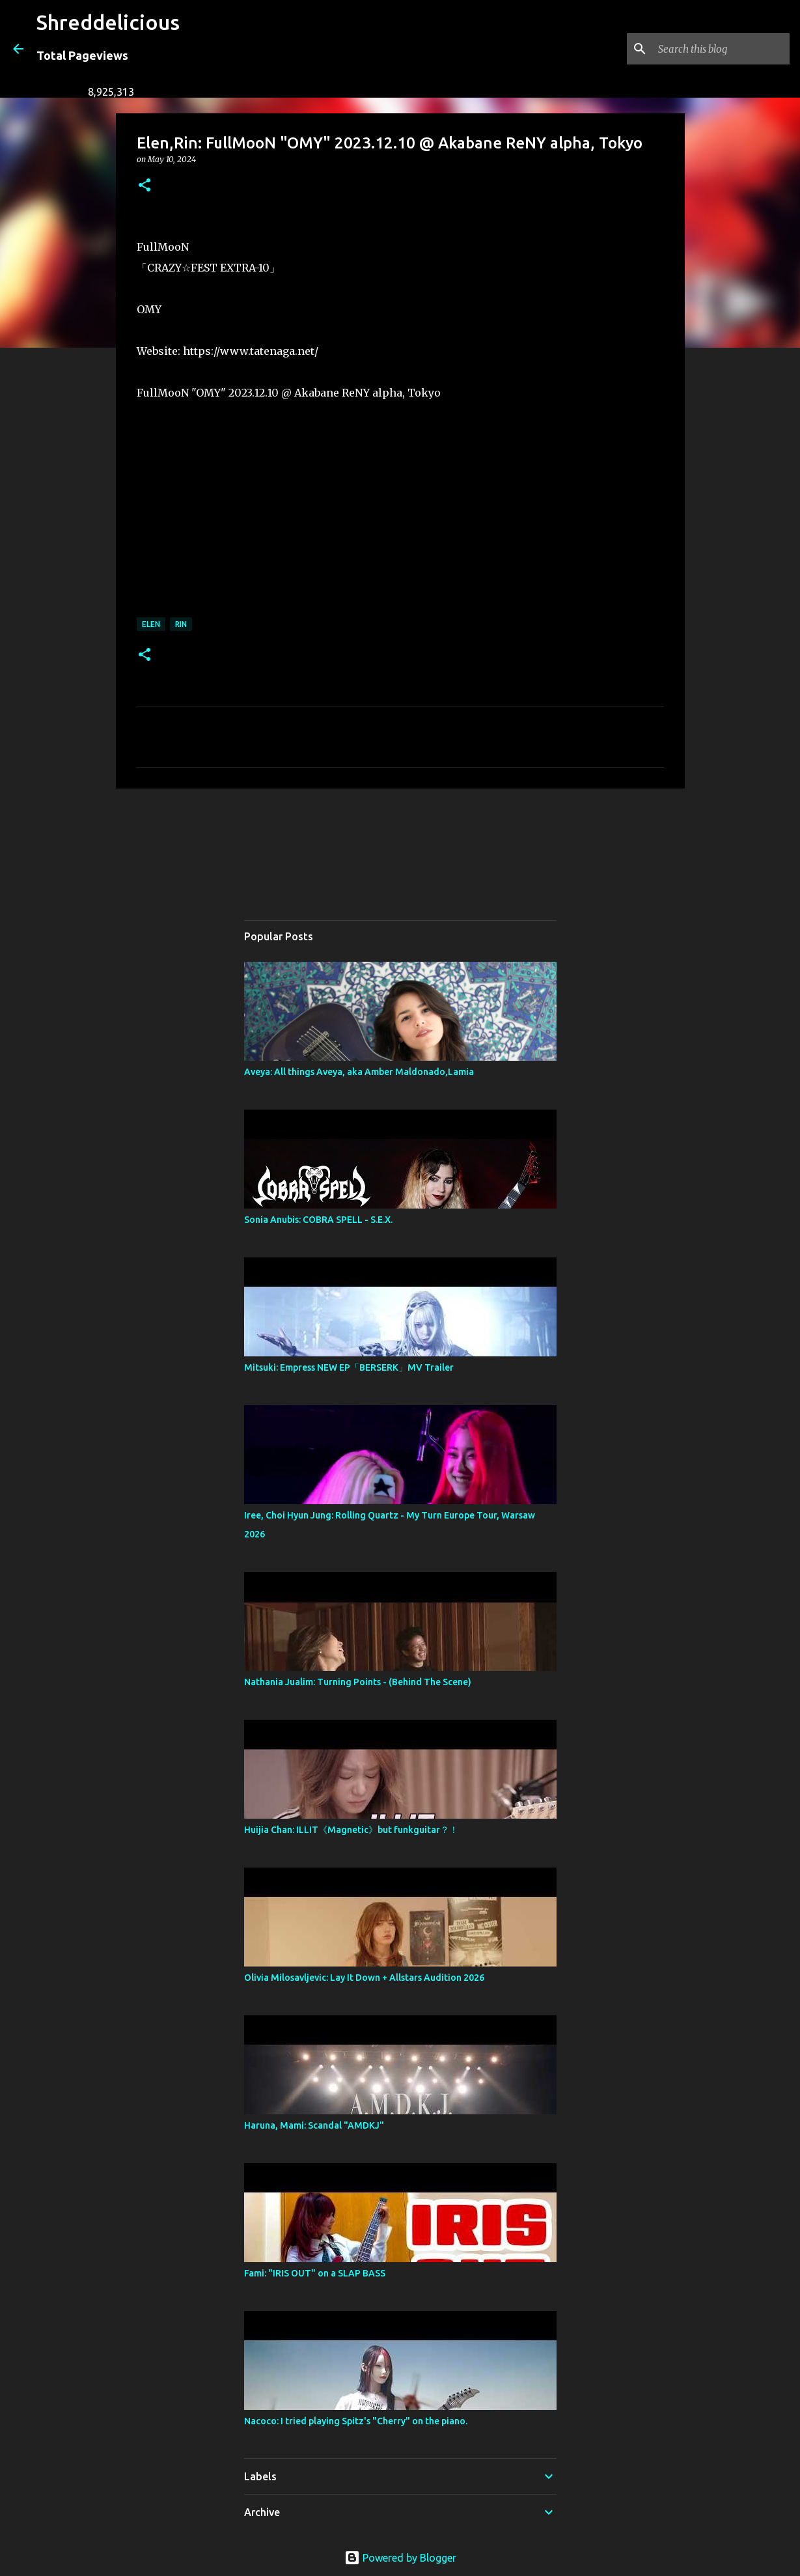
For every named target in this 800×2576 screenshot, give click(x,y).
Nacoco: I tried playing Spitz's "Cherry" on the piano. (355, 2421)
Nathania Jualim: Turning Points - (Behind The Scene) (357, 1682)
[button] (144, 186)
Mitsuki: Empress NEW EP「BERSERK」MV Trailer (349, 1367)
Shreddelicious (108, 22)
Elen (151, 624)
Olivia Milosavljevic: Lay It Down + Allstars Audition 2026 (364, 1977)
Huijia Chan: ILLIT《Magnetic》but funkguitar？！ (351, 1830)
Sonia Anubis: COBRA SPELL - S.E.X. (318, 1219)
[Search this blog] (721, 48)
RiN (181, 624)
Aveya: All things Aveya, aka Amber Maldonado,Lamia (359, 1072)
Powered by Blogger (400, 2558)
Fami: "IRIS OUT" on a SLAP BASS (314, 2273)
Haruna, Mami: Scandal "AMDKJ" (314, 2125)
